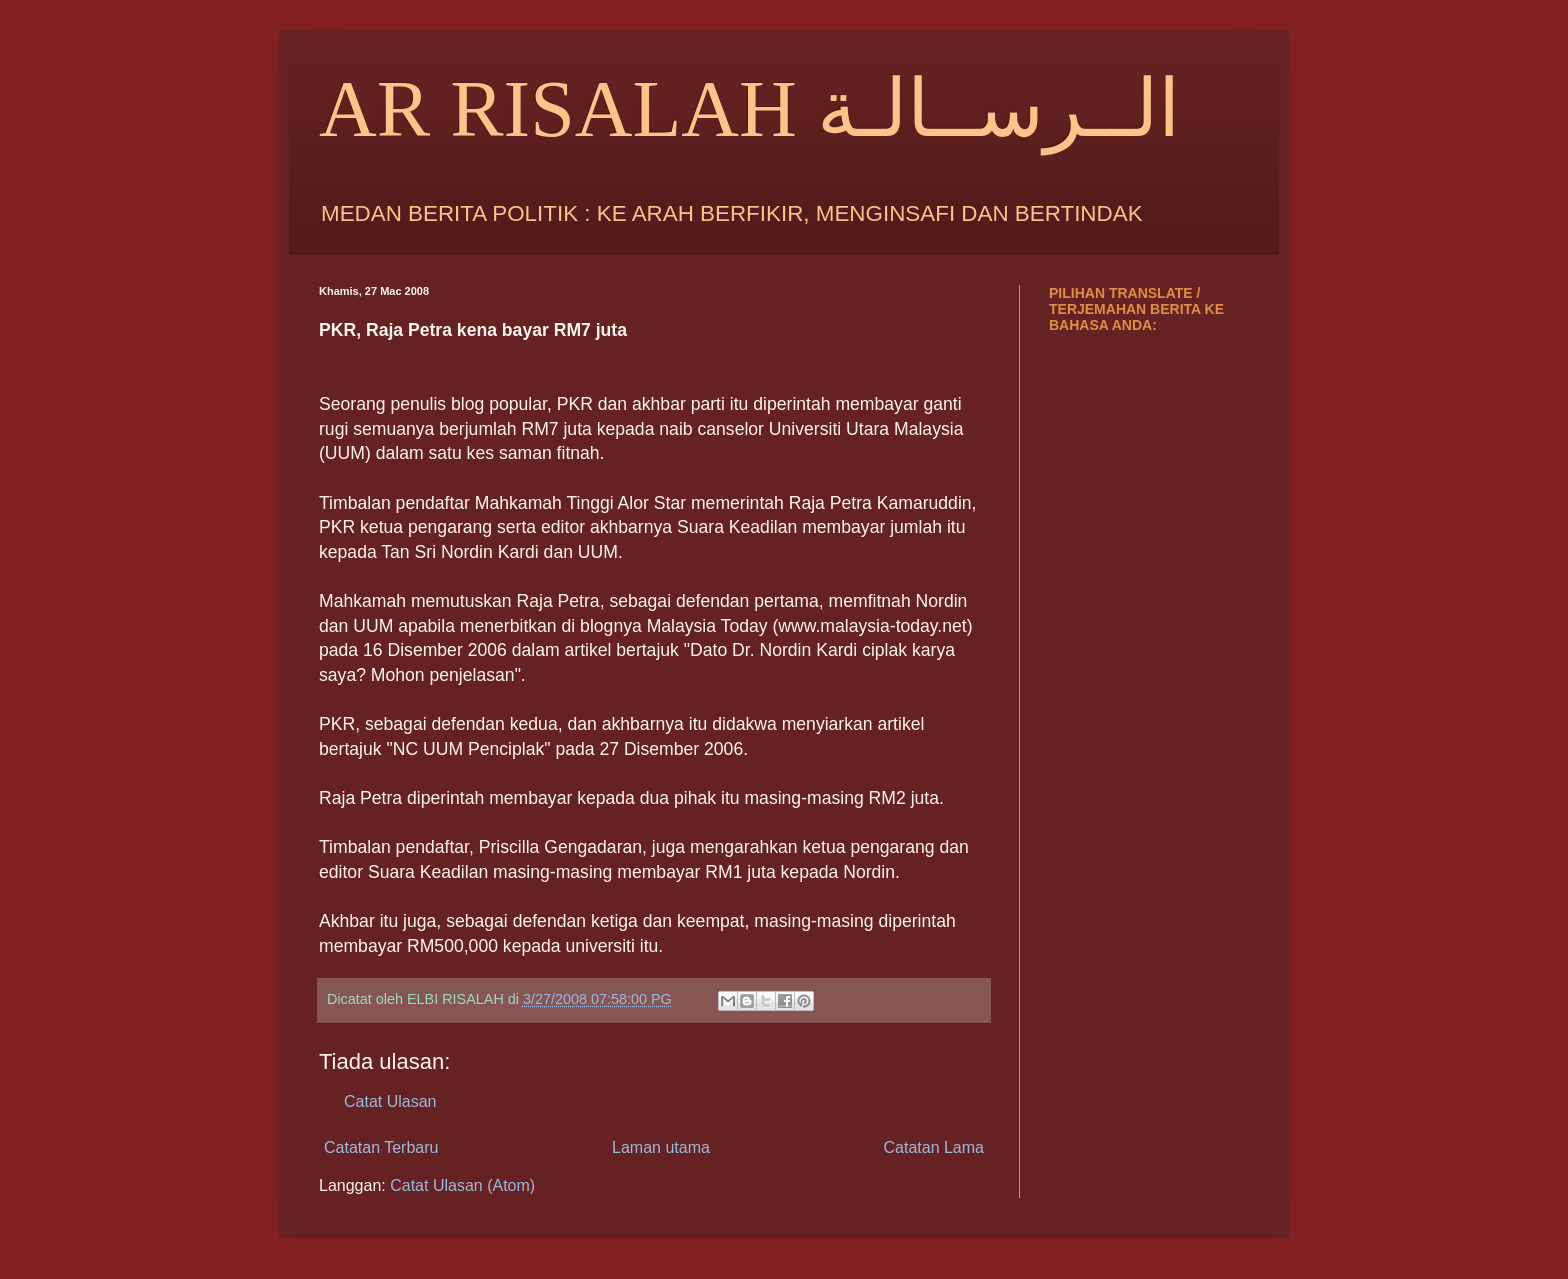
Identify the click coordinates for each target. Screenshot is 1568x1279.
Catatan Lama (933, 1147)
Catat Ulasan (390, 1101)
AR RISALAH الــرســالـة (749, 109)
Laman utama (661, 1147)
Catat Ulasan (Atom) (462, 1185)
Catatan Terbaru (381, 1147)
